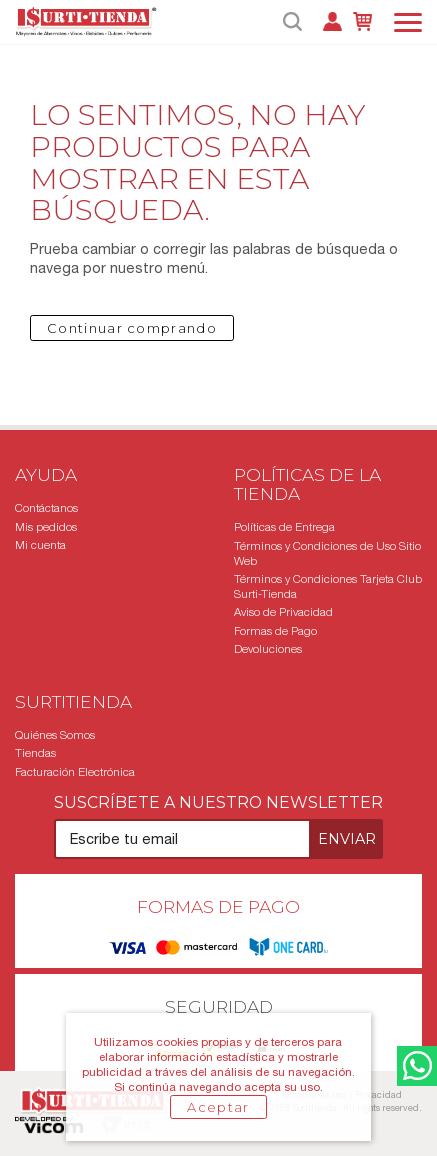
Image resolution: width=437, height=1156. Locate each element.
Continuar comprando (132, 328)
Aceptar (218, 1107)
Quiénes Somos (55, 735)
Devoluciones (268, 649)
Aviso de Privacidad (283, 612)
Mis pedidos (46, 527)
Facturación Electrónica (75, 772)
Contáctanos (46, 508)
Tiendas (35, 753)
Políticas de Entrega (284, 527)
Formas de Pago (275, 631)
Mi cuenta (40, 545)
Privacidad (378, 1094)
